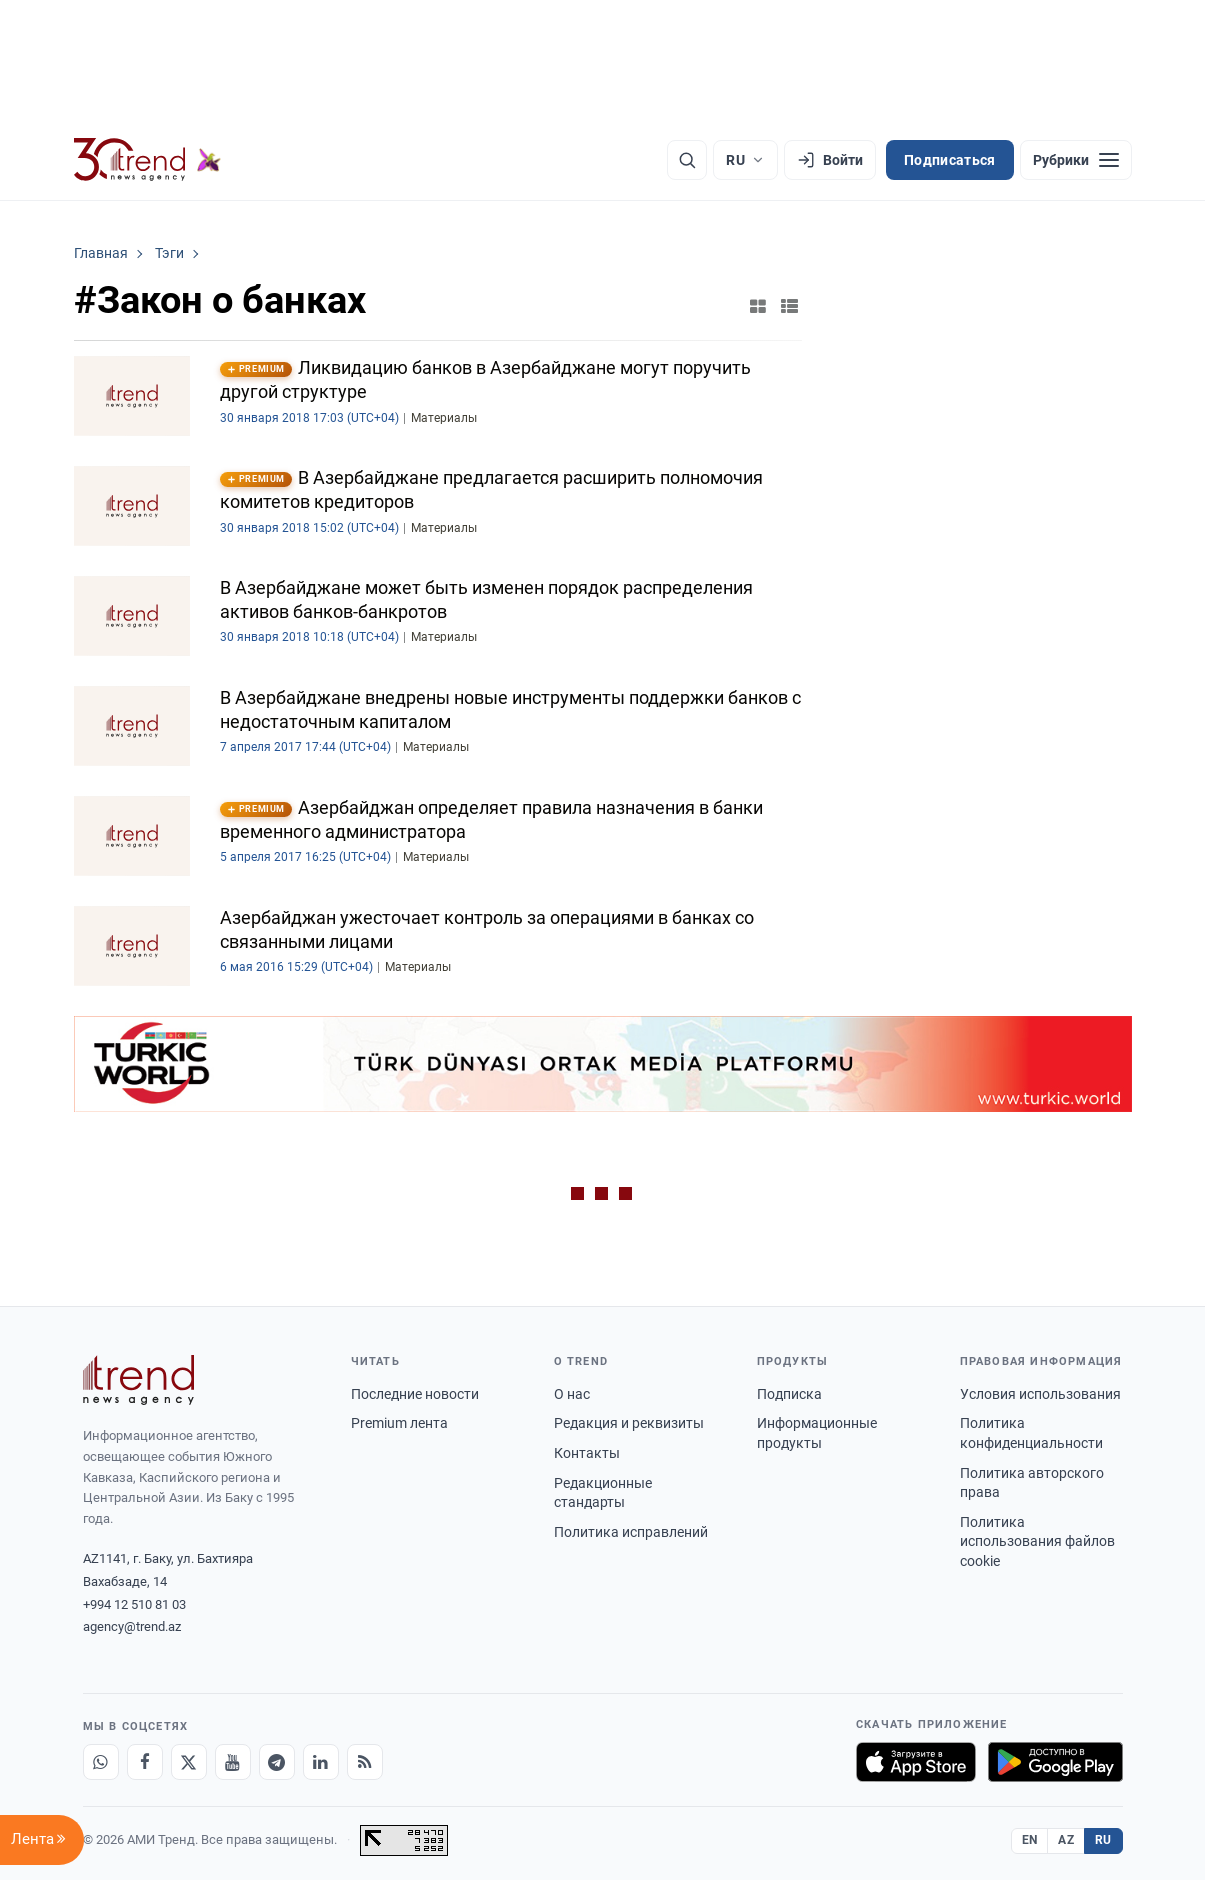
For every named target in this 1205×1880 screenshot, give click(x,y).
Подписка (789, 1394)
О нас (572, 1394)
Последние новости (415, 1394)
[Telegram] (277, 1762)
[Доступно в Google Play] (1055, 1762)
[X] (189, 1762)
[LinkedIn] (321, 1762)
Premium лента (399, 1423)
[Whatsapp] (101, 1762)
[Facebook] (145, 1762)
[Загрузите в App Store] (916, 1762)
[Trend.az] (148, 160)
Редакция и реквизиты (629, 1423)
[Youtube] (233, 1762)
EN (1030, 1840)
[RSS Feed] (365, 1762)
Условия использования (1040, 1394)
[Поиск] (687, 160)
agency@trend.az (132, 1626)
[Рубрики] (1076, 160)
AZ (1066, 1840)
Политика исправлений (631, 1532)
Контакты (587, 1453)
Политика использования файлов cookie (1037, 1541)
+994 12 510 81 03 (134, 1604)
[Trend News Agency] (139, 1380)
